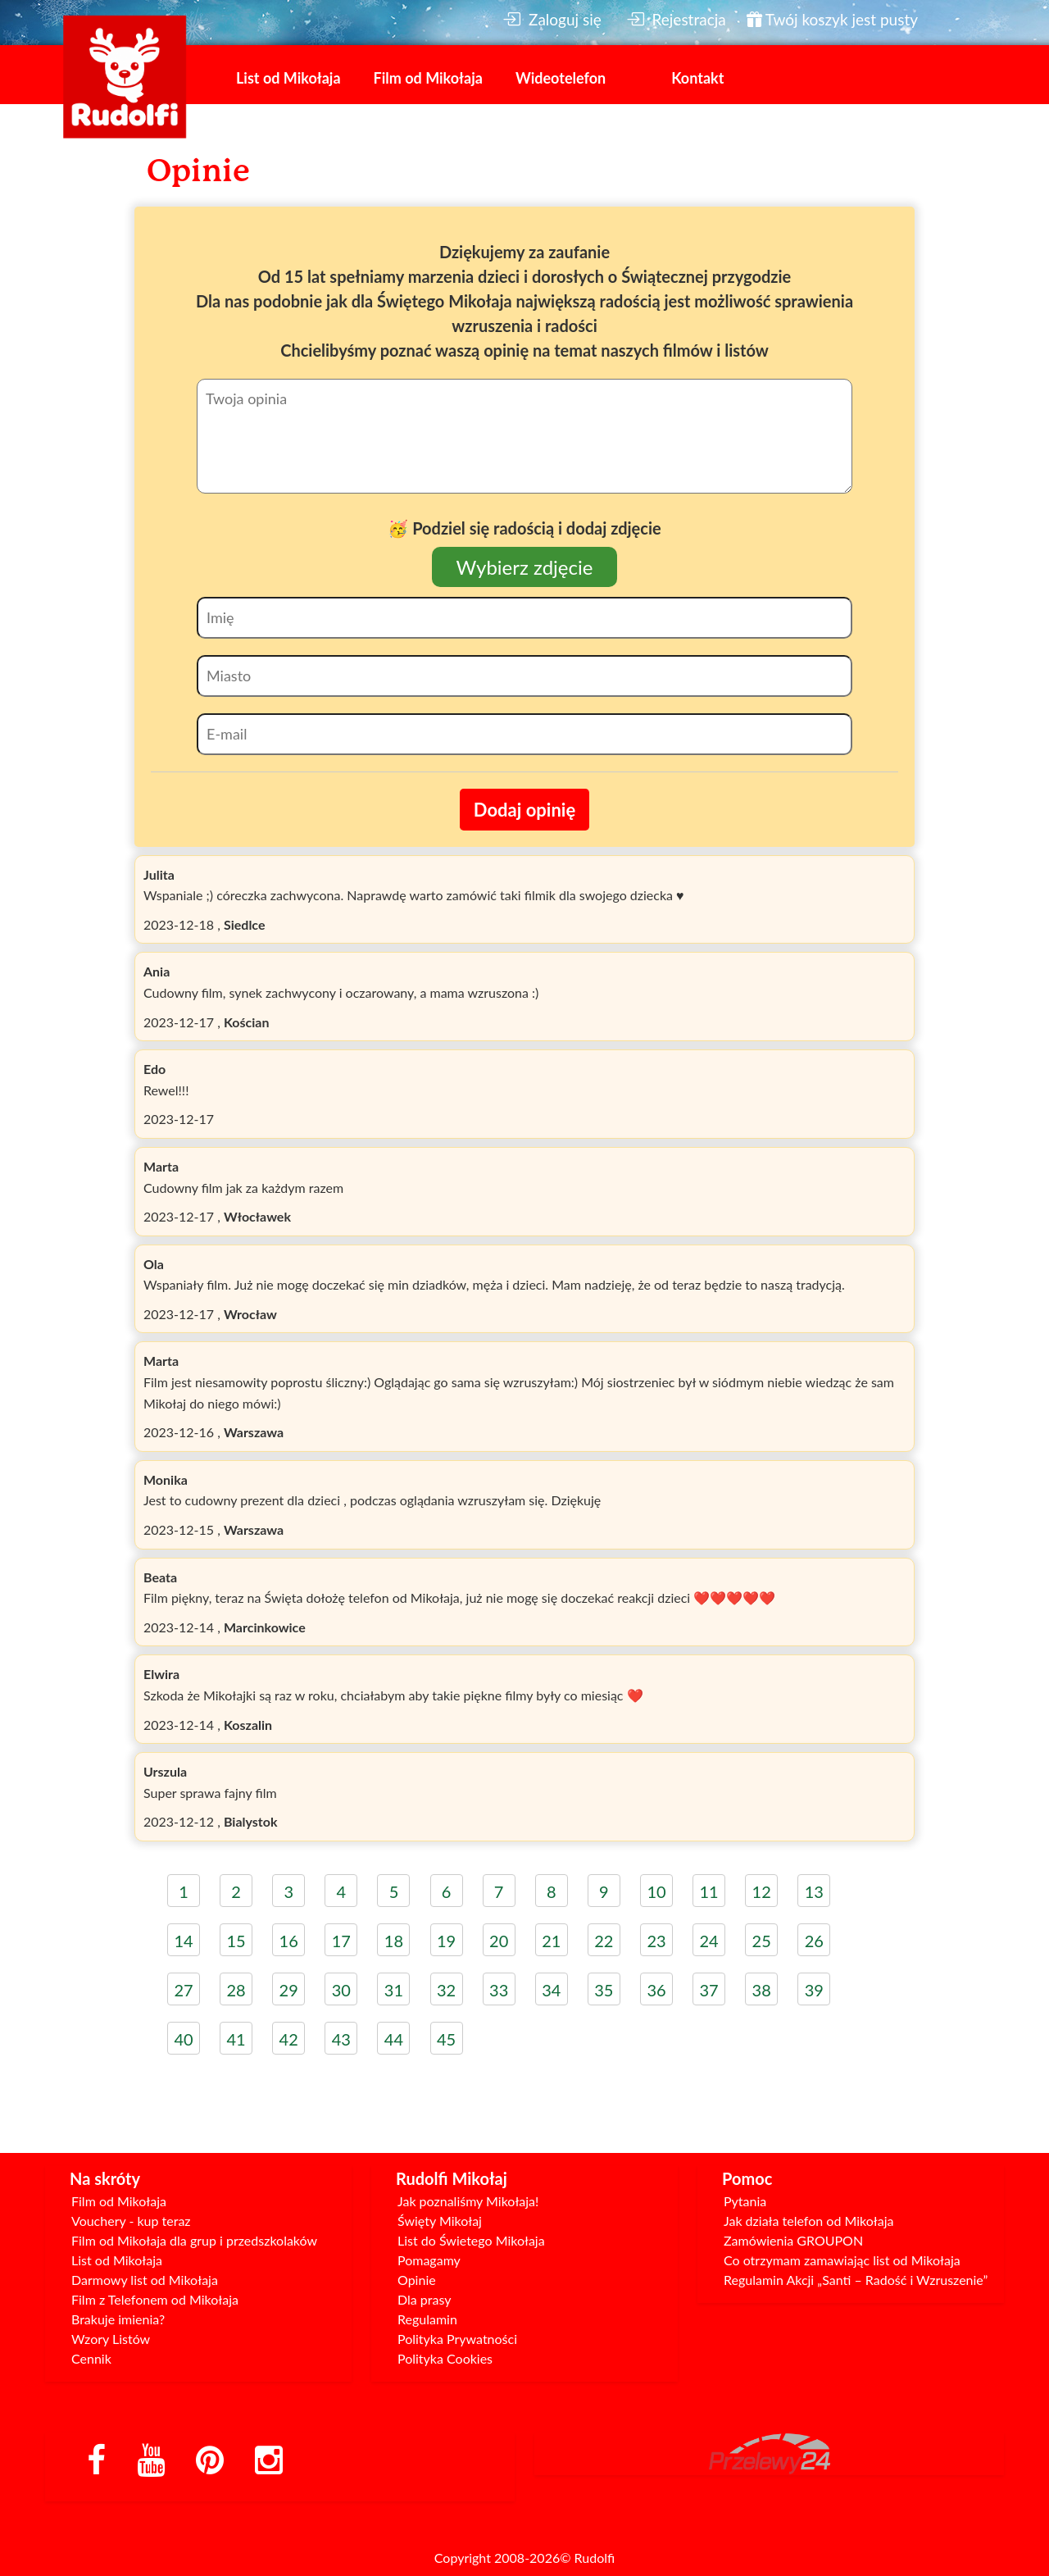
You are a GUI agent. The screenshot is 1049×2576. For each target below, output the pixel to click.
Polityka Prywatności (457, 2338)
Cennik (91, 2358)
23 (656, 1940)
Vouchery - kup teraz (131, 2220)
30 (341, 1990)
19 (446, 1940)
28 (236, 1990)
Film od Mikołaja (428, 78)
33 (498, 1990)
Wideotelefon (560, 78)
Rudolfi (594, 2557)
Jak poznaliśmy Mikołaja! (467, 2201)
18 (393, 1940)
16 (288, 1940)
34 (551, 1990)
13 (814, 1891)
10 (656, 1891)
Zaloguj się (551, 19)
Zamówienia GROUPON (793, 2240)
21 (551, 1940)
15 (236, 1940)
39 (814, 1990)
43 (341, 2039)
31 (393, 1990)
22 (603, 1940)
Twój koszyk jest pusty (832, 19)
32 (446, 1990)
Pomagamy (429, 2260)
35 (603, 1990)
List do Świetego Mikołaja (471, 2240)
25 (761, 1940)
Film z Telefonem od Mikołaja (154, 2299)
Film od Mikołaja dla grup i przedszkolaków (194, 2240)
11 (708, 1891)
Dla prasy (424, 2299)
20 (498, 1940)
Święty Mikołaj (439, 2220)
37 (708, 1990)
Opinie (416, 2279)
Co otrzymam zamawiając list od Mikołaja (842, 2260)
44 (393, 2039)
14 (183, 1940)
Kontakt (697, 78)
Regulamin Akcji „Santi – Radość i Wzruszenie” (856, 2279)
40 (183, 2039)
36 (656, 1990)
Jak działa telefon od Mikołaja (808, 2220)
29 (288, 1990)
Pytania (745, 2201)
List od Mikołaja (288, 78)
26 (814, 1940)
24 (708, 1940)
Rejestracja (676, 19)
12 (761, 1891)
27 (183, 1990)
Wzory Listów (110, 2338)
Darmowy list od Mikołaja (144, 2279)
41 (236, 2039)
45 (446, 2039)
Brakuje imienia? (118, 2319)
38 (761, 1990)
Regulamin (427, 2319)
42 (288, 2039)
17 (341, 1940)
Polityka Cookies (445, 2358)
